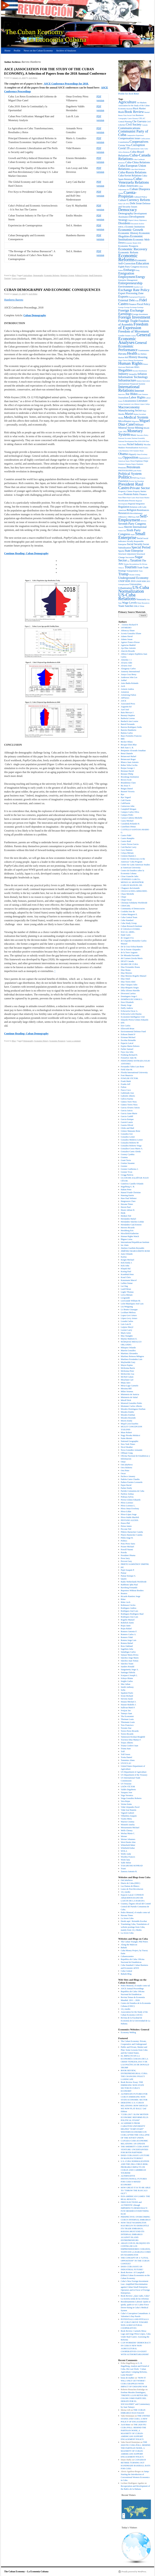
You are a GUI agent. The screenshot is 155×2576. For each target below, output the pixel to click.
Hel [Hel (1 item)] (139, 354)
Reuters (124, 1593)
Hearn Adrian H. (128, 1210)
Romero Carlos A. (128, 1634)
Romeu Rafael (127, 1643)
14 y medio (125, 1892)
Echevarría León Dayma (131, 1014)
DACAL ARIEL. (128, 932)
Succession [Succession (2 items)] (129, 557)
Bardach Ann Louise (129, 721)
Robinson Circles (128, 1605)
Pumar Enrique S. (128, 1576)
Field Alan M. (127, 1069)
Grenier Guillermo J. (129, 1169)
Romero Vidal (127, 1637)
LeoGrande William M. (131, 1300)
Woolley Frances (128, 1857)
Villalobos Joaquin (129, 1816)
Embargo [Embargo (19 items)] (129, 270)
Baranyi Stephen (128, 715)
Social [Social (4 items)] (140, 538)
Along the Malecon (129, 1944)
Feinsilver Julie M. (129, 1058)
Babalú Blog (126, 1974)
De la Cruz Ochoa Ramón (132, 946)
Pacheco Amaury (128, 1476)
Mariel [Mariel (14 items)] (129, 413)
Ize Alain (124, 1245)
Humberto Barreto (13, 299)
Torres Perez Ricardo (130, 1731)
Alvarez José (126, 665)
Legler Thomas (127, 1292)
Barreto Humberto (128, 730)
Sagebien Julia (127, 1649)
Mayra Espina (127, 1365)
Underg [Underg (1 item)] (137, 575)
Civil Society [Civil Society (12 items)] (133, 124)
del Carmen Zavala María (131, 958)
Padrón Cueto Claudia (130, 1479)
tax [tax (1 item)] (128, 561)
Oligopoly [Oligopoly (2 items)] (132, 454)
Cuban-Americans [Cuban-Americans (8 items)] (128, 185)
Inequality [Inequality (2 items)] (133, 374)
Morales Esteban (128, 1415)
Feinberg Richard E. (129, 1055)
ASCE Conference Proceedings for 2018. (66, 83)
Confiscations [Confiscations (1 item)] (145, 139)
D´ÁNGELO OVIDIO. (130, 929)
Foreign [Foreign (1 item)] (121, 307)
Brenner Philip (127, 774)
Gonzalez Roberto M (130, 1142)
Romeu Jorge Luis (128, 1640)
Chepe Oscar (126, 900)
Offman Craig (127, 1453)
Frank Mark (126, 1081)
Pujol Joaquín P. (127, 1570)
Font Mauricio (127, 1075)
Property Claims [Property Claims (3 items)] (125, 491)
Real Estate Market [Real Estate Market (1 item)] (142, 498)
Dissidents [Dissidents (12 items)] (124, 223)
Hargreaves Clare (128, 1201)
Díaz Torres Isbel (128, 981)
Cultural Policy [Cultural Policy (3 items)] (140, 197)
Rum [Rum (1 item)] (134, 517)
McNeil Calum (127, 1377)
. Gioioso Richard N (129, 624)
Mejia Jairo (125, 1382)
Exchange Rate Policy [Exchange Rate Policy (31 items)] (134, 290)
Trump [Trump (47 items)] (123, 574)
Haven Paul (126, 1207)
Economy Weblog (128, 2032)
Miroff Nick (126, 1400)
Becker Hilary (127, 741)
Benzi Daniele (127, 753)
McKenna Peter (127, 1371)
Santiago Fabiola (128, 1672)
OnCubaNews (127, 1464)
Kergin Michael (127, 1259)
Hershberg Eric (127, 1230)
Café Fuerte (126, 800)
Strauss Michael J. (128, 1701)
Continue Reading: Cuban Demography (26, 553)
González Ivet (127, 1134)
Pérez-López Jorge (129, 1514)
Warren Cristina (127, 1821)
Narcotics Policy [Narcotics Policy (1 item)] (142, 435)
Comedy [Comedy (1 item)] (145, 125)
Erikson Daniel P (128, 1034)
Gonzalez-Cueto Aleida (131, 1151)
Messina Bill (126, 1388)
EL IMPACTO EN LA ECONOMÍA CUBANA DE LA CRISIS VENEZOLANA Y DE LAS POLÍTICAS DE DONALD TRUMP (135, 2062)
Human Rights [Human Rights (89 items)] (130, 363)
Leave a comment (19, 278)
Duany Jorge (126, 1005)
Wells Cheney (127, 1830)
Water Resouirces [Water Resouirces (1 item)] (143, 603)
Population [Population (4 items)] (123, 481)
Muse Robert (126, 1432)
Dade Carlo (126, 935)
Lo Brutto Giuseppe (129, 1309)
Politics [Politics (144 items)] (125, 476)
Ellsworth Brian (127, 1028)
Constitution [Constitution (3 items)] (123, 142)
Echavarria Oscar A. (129, 1011)
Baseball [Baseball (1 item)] (129, 109)
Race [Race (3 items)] (124, 497)
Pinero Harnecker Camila (131, 1535)
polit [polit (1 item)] (135, 471)
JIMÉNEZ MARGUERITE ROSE (135, 1251)
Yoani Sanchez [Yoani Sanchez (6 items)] (125, 606)
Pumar (123, 1573)
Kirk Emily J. (126, 1262)
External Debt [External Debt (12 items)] (126, 300)
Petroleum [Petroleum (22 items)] (133, 467)
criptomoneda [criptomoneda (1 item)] (135, 149)
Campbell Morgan (128, 809)
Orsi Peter (125, 1470)
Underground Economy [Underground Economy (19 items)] (133, 577)
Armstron (125, 692)
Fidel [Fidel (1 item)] (137, 301)
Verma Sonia (126, 1804)
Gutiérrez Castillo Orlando (132, 1183)
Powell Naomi (127, 1549)
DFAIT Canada (127, 961)
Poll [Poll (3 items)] (134, 478)
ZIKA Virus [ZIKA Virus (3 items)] (139, 606)
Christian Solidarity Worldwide (134, 902)
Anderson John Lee (129, 677)
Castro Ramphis (127, 838)
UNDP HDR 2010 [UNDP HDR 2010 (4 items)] (126, 581)
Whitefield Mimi (128, 1845)
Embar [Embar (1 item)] (120, 270)
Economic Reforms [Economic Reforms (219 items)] (128, 257)
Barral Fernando (128, 724)
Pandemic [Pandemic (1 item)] (139, 464)
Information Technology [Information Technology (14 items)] (133, 377)
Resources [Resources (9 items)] (124, 513)
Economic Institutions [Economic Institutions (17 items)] (130, 237)
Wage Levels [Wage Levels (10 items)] (129, 602)
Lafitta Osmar (127, 1283)
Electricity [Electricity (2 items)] (144, 267)
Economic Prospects (57, 1041)
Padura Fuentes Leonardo (131, 1482)
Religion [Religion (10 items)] (131, 510)
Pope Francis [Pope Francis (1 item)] (140, 478)
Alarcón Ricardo (128, 651)
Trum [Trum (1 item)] (140, 571)
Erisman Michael (128, 1037)
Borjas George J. (128, 768)
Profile (17, 50)
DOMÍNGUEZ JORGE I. (131, 999)
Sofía (123, 1690)
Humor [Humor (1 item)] (145, 364)
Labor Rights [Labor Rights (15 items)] (137, 397)
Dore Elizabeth (127, 1002)
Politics (124, 1540)
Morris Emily (126, 1420)
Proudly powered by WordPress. (134, 2571)
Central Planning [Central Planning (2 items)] (125, 121)
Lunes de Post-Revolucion (132, 1889)
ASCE (123, 700)
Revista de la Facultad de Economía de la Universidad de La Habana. (135, 2021)
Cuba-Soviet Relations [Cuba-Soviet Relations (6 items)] (129, 175)
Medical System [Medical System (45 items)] (136, 417)
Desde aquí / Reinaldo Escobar (134, 1921)
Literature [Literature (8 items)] (142, 400)
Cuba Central (126, 1971)
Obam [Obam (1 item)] (141, 451)
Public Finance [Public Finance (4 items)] (140, 494)
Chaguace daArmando (130, 888)
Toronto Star (126, 1728)
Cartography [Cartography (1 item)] (122, 118)
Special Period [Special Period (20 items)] (140, 547)
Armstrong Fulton (128, 695)
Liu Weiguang (127, 1306)
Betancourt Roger (128, 759)
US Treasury (126, 1783)
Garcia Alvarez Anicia (130, 1107)
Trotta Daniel (126, 1757)
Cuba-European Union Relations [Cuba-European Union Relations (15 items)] (132, 167)
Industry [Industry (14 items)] (123, 373)
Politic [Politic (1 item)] (139, 471)
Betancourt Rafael (128, 756)
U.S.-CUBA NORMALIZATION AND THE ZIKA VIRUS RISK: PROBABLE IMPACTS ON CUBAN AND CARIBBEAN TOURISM (135, 2167)
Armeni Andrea (127, 689)
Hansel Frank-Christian (131, 1192)
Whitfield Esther (128, 1848)
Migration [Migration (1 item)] (135, 421)
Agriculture (27, 275)
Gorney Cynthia (127, 1154)
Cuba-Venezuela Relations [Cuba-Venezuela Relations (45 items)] (133, 180)
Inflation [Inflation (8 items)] (142, 373)
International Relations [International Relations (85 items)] (129, 388)
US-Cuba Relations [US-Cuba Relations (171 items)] (127, 596)
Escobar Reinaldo (128, 1040)
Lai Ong (124, 1286)
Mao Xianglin (127, 1336)
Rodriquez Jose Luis (129, 1617)
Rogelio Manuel (127, 1619)
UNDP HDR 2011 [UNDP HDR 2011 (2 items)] (143, 581)
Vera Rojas (125, 1801)
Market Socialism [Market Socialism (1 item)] (140, 414)
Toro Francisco (127, 1725)
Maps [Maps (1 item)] (144, 411)
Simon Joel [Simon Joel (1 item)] (122, 531)
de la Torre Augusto (129, 952)
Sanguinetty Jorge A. (129, 1669)
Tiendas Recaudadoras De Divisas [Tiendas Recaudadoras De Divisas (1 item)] (135, 564)
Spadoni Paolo (127, 1693)
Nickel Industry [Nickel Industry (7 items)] (135, 444)
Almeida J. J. (126, 660)
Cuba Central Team (129, 917)
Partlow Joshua (127, 1494)
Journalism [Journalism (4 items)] (123, 397)
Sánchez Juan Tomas (129, 1660)
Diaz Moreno (126, 973)
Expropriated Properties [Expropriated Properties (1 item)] (137, 297)
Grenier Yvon (126, 1172)
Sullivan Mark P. (128, 1707)
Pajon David (126, 1485)
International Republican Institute (135, 1242)
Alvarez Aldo (126, 662)
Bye (122, 794)
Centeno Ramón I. (128, 856)
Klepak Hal (126, 1268)
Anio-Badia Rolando (129, 683)
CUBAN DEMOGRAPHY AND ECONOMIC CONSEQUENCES (52, 290)
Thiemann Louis (128, 1722)
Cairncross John (127, 806)
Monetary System (67, 275)
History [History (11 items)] (133, 357)
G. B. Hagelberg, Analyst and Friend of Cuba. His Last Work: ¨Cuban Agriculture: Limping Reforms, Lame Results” (135, 2369)
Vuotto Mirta (126, 1818)
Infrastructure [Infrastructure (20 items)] (127, 380)
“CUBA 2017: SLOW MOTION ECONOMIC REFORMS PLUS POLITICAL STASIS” (134, 2117)
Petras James (126, 1526)
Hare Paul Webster (129, 1198)
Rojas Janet (126, 1625)
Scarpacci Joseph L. (129, 1675)
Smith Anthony (127, 1687)
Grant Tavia (126, 1160)
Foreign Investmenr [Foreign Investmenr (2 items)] (140, 314)
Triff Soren (125, 1754)
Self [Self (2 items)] (137, 517)
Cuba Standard (127, 920)
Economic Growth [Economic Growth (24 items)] (130, 230)
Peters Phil (125, 1523)
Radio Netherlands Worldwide (134, 1581)
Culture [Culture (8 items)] (122, 200)
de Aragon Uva (127, 938)
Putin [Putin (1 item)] (120, 498)
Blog (14, 275)
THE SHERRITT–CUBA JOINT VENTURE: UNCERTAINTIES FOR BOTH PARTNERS (135, 2149)
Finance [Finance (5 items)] (132, 304)
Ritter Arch (125, 1602)
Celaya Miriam (127, 853)
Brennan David (127, 771)
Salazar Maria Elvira (129, 1655)
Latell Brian (126, 1289)
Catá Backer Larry (128, 847)
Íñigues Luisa (126, 1239)
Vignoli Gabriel (127, 1813)
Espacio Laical (127, 1043)
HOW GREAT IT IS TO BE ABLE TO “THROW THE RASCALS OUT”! (135, 2190)
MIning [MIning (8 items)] (139, 427)
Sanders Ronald (127, 1666)
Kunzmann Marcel (129, 1280)
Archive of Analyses (66, 50)
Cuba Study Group (129, 923)
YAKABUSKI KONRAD (132, 1865)
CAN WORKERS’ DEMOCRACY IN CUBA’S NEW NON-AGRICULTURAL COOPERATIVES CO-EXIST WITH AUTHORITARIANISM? (136, 2348)
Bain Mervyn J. (127, 712)
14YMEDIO (126, 627)
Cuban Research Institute (131, 926)
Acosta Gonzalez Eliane (131, 633)
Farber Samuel (127, 1049)
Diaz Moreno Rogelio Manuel (133, 976)
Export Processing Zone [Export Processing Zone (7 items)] (131, 293)
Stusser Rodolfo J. (128, 1704)
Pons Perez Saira (128, 1543)
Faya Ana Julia (127, 1052)
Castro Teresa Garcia (130, 844)
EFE (123, 1022)
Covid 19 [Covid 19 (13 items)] (123, 148)
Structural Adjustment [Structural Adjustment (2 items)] (127, 554)
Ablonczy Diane (128, 630)
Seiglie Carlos (127, 1681)
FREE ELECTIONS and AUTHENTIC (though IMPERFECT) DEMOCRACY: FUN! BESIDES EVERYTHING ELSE (135, 2208)
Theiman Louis (127, 1719)
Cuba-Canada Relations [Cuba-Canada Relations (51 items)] (134, 157)
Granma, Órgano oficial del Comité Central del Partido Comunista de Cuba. (136, 1906)
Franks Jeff (125, 1084)
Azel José (125, 709)
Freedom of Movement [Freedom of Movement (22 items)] (133, 331)
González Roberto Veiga (131, 1145)
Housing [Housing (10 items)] (143, 357)
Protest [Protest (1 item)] (120, 494)
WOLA (124, 1851)
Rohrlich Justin (127, 1622)
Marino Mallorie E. (129, 1339)
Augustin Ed (126, 706)
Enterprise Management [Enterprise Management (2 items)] (128, 280)
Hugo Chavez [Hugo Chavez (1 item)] (123, 360)
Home (8, 50)
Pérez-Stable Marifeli (130, 1517)
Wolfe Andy (126, 1854)
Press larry (125, 1558)
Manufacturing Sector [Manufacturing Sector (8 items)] (130, 410)
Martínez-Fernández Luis (131, 1359)
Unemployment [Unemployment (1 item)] (123, 584)
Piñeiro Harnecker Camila (132, 1532)
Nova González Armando (131, 1450)
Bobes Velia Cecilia (129, 765)
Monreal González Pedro (131, 1403)
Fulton (123, 1087)
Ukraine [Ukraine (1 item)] (131, 575)
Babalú (124, 1947)
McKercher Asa (127, 1374)
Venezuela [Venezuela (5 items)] (141, 599)
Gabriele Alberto (128, 1096)
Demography (38, 275)
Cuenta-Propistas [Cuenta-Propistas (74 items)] (127, 194)
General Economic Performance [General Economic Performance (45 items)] (132, 346)
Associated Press (128, 703)
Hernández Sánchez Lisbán (132, 1221)
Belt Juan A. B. (127, 747)
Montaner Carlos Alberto (131, 1406)
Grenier (124, 1166)
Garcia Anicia (127, 1110)
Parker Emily (126, 1488)
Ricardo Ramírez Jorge (130, 1596)
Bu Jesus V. (126, 785)
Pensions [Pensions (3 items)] (122, 467)
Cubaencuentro (127, 1956)
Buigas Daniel (127, 788)
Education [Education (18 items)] (142, 263)
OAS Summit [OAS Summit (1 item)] (134, 451)
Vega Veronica (127, 1795)
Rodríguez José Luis (129, 1611)
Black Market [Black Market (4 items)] (139, 108)
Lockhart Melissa (128, 1312)
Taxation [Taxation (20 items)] (135, 560)
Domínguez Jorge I (129, 996)
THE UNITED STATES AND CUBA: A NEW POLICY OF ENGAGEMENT (135, 2419)
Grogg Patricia (127, 1175)
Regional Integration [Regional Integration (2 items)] (136, 504)
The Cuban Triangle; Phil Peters (134, 1941)
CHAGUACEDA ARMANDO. (134, 891)
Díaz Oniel (125, 979)
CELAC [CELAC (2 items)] (142, 118)
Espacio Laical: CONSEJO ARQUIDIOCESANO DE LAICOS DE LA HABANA (133, 1898)
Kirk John (125, 1265)
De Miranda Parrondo (130, 955)
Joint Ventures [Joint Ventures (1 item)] (143, 394)
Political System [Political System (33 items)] (130, 474)
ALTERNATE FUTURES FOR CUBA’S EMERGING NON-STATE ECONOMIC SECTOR (134, 2097)
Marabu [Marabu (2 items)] (121, 414)
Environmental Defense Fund (133, 1031)
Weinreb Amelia (128, 1824)
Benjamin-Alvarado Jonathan (133, 750)
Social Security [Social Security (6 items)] (134, 544)
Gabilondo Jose (127, 1093)
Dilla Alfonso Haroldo (130, 990)
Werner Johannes (128, 1839)
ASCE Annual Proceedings (132, 1988)
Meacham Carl (127, 1379)
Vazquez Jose (126, 1792)
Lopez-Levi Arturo (129, 1315)
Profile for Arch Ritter (128, 93)
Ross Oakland (127, 1646)
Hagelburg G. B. (128, 1186)
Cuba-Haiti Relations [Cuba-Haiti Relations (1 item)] (137, 169)
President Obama (128, 1555)
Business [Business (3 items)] (140, 115)
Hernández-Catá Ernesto (131, 1224)
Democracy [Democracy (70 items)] (127, 209)
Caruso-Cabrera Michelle (131, 818)
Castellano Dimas (128, 826)
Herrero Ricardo (128, 1227)
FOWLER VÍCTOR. (129, 1078)
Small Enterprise (95, 275)
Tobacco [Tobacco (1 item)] (121, 568)
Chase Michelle (127, 894)
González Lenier (128, 1137)
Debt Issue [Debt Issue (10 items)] (136, 203)
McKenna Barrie (128, 1368)
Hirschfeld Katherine (130, 1233)
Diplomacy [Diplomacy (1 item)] (143, 220)
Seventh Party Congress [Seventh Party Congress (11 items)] (132, 523)
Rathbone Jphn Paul (129, 1584)
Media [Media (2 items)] (120, 418)
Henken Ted (126, 1216)
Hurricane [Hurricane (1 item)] (121, 367)
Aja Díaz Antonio (128, 648)
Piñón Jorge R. (127, 1538)
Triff (123, 1751)
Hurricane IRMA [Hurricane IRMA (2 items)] (132, 367)
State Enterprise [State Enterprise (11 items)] (134, 550)
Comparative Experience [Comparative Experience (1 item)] (135, 135)
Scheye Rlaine (127, 1678)
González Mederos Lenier (132, 1139)
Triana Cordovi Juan (129, 1745)
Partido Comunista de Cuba (132, 1491)
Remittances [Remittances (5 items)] (143, 510)
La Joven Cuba (127, 1918)
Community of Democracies (133, 908)
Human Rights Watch (130, 1236)
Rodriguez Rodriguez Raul (132, 1614)
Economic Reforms (51, 275)
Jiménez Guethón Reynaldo (132, 1248)
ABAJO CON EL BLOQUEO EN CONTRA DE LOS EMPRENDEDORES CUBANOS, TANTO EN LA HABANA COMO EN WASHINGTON (136, 2249)
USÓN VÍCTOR (128, 1786)
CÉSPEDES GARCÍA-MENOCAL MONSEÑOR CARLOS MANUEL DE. (132, 882)
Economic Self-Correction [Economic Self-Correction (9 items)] (132, 262)
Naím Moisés (126, 1438)
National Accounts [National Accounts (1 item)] (124, 438)
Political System (81, 275)
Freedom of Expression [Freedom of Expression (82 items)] (133, 326)
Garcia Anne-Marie (129, 1113)
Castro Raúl (126, 841)
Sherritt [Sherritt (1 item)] (121, 527)
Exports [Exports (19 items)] (123, 296)
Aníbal (123, 680)
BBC (123, 739)
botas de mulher (127, 2377)
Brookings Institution (130, 777)
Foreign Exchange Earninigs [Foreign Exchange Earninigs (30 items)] (131, 312)
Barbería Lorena (128, 718)
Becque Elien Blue (129, 744)
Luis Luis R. (126, 1324)
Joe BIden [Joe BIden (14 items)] (131, 394)
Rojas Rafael (126, 1628)
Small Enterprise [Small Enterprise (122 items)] (131, 535)
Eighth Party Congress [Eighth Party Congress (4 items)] (128, 266)
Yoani (123, 1868)
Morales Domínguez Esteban (133, 1409)
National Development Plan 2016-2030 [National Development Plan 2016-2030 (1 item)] (132, 441)
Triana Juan (126, 1748)
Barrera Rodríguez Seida (131, 727)
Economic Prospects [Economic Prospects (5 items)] (128, 246)
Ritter (123, 1599)
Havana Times (127, 1204)
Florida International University (134, 1072)
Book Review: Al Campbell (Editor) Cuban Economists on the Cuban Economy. (135, 2275)
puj (122, 1567)
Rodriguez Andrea (128, 1608)
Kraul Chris (126, 1277)
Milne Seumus (127, 1391)
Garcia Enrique (127, 1119)
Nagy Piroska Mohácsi (130, 1435)
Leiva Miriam (127, 1295)
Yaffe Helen (126, 1862)
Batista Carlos (127, 733)
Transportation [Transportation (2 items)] (132, 571)
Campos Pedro (127, 815)
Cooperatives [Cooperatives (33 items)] (139, 142)
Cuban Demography (34, 315)
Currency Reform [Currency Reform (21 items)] (138, 200)
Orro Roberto (126, 1467)
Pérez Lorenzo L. (128, 1505)
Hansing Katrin (127, 1195)
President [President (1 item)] (140, 481)
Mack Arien (126, 1333)
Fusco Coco (126, 1090)
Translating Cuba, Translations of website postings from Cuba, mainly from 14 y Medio (135, 1927)
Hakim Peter (126, 1189)
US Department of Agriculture (134, 1772)
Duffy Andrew (127, 1008)
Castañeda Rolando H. (130, 823)
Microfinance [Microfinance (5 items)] (125, 421)
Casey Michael (127, 820)
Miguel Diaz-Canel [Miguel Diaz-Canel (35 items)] (134, 422)
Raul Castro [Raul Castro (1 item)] (131, 498)
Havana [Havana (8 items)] (122, 353)
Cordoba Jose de (128, 911)
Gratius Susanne (128, 1163)
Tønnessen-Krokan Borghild (133, 1737)
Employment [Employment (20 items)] (126, 277)
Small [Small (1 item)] (133, 534)
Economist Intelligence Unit (133, 1017)
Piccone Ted (126, 1529)
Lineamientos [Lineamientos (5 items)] (129, 400)
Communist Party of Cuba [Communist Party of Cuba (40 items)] (133, 133)
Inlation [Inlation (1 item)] (139, 381)
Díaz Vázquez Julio (129, 984)
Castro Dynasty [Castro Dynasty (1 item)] (132, 118)
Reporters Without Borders (132, 1590)
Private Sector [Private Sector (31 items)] (140, 488)
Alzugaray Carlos (128, 668)
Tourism (7, 278)
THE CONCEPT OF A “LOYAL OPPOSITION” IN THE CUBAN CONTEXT (135, 2260)
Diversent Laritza (128, 993)
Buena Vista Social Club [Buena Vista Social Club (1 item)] (126, 115)
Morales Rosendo (128, 1418)
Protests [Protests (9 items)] (128, 494)
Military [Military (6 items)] (139, 424)
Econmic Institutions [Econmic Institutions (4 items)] (135, 226)
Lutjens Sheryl (127, 1327)
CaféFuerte (125, 803)
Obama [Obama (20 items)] (123, 454)
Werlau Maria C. (128, 1833)
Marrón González (128, 1350)
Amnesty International (130, 671)
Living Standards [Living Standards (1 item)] (124, 404)
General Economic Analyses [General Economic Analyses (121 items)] (134, 338)
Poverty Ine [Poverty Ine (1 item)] (133, 481)
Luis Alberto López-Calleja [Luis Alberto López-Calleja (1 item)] (140, 404)
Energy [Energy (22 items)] (140, 277)
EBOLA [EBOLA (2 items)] (121, 227)
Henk (123, 1213)
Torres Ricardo (127, 1734)
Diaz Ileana (126, 970)
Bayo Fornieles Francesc (131, 736)
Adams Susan (126, 639)
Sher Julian (125, 1684)
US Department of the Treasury (134, 1775)
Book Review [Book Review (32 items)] (134, 112)
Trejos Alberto (127, 1742)
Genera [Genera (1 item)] (133, 336)
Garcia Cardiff (127, 1116)
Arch (123, 686)
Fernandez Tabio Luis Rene (132, 1066)
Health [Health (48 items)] (132, 353)
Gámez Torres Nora (129, 1104)
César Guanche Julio (129, 876)
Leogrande (125, 1298)
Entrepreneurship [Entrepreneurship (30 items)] (130, 283)
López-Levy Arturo (129, 1318)
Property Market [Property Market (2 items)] (139, 491)
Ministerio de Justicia (130, 1394)
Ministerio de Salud (129, 1397)
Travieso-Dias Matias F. (131, 1739)
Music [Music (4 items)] (133, 435)
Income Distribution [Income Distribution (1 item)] (140, 371)
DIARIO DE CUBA (129, 964)
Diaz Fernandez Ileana (130, 967)
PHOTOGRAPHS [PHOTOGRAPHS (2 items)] (125, 470)
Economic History (41, 1041)
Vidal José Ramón (128, 1810)
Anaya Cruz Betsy (128, 674)
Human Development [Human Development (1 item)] (135, 360)
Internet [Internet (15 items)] (139, 390)
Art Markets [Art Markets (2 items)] (142, 102)
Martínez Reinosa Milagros (132, 1356)
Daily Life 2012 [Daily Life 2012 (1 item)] (123, 204)
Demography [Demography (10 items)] (125, 213)
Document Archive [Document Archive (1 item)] (137, 224)
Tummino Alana (127, 1760)
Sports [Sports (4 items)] (121, 551)
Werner (124, 1836)
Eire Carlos (125, 1025)
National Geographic (130, 1441)
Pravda (124, 1552)
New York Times (128, 1444)
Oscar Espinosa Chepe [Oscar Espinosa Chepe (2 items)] (139, 461)
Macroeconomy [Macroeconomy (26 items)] (129, 407)
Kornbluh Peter (127, 1274)
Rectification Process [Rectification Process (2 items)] (126, 500)
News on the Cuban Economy (38, 50)
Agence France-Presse (130, 642)
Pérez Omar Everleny (130, 1508)
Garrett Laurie (127, 1122)
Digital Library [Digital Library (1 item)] (133, 220)
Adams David (127, 636)
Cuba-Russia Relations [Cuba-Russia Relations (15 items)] (132, 172)
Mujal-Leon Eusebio (129, 1423)
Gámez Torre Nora (129, 1101)
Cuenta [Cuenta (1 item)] (120, 193)
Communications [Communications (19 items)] (129, 128)
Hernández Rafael (128, 1219)
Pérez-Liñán (126, 1511)
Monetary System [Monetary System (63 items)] (130, 433)
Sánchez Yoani (127, 1663)
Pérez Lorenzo (127, 1502)
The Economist (127, 1716)
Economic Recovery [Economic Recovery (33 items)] (132, 249)
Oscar (123, 1473)
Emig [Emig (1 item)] (137, 270)
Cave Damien (126, 850)
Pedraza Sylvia (127, 1497)
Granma (124, 1157)
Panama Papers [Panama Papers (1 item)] (130, 464)
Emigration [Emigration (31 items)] (126, 273)
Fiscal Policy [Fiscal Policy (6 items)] (143, 304)
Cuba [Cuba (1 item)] (142, 149)
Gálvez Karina (127, 1099)
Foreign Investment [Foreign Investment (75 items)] (134, 317)
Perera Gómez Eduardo (130, 1499)
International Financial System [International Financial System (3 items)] (131, 384)
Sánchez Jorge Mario (130, 1658)
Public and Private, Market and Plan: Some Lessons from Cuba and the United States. (134, 2050)
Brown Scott (126, 780)
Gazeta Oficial (127, 1125)
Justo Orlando (127, 1254)
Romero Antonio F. (129, 1631)
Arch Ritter (33, 78)
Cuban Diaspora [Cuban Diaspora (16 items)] (140, 189)
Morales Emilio (127, 1412)
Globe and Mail (127, 1128)
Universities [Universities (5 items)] (135, 584)
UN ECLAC (126, 1763)
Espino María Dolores (130, 1046)
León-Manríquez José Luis (132, 1303)
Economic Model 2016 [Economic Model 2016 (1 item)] (133, 243)
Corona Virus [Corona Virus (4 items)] (124, 145)
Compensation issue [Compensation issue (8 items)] (129, 138)
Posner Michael (127, 1546)
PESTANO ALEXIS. (130, 1520)
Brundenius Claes (128, 782)
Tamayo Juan (126, 1713)
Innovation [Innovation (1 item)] (146, 381)
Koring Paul (126, 1271)
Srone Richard (127, 1696)
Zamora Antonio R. (129, 1871)
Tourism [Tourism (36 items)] (131, 567)
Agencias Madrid (128, 645)
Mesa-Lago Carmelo (129, 1385)
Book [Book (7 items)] (121, 112)
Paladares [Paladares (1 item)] (121, 464)
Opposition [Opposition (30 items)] (130, 457)
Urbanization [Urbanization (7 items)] (125, 588)
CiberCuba (125, 905)
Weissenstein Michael (130, 1827)
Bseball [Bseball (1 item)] (147, 112)
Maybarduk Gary (128, 1362)
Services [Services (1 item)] (143, 521)
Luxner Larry (126, 1330)
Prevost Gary (126, 1561)
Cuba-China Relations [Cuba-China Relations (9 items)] (137, 162)
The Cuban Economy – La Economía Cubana (26, 2571)
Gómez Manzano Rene (130, 1131)
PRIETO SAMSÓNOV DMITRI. (135, 1564)
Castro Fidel (126, 835)
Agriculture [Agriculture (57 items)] (127, 102)
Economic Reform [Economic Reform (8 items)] (128, 252)
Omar (123, 1461)
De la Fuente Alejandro (130, 949)
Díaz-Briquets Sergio (130, 987)
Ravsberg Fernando (129, 1587)
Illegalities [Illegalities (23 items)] (125, 370)
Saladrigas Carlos (128, 1652)
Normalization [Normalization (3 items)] (132, 447)
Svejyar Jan (126, 1710)
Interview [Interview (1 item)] (121, 394)
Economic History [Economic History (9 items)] (128, 233)
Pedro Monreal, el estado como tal (135, 1912)
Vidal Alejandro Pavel (130, 1807)
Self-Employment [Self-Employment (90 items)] (133, 518)
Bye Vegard (126, 797)
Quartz (123, 1579)
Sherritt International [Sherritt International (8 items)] (135, 526)
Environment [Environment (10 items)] (125, 286)
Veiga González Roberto (131, 1798)
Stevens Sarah (127, 1698)
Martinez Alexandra (129, 1353)
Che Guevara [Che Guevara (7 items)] (139, 121)
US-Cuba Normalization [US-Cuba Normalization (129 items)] (133, 589)
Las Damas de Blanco (130, 1886)
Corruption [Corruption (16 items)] (138, 145)
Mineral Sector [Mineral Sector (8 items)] (126, 427)
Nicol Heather (127, 1447)
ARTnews (125, 698)
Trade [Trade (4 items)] (139, 567)
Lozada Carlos (127, 1321)
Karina (123, 1257)
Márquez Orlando (128, 1347)
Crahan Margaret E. (129, 914)
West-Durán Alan (128, 1842)
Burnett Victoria (127, 791)
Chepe (123, 897)
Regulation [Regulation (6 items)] (124, 506)
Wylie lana (125, 1859)
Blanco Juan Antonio (130, 762)
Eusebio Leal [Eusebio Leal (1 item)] (138, 287)
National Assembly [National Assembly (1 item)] (138, 438)
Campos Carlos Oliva (130, 812)
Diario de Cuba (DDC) (130, 1883)
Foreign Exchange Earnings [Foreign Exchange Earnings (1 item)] (133, 307)
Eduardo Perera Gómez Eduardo (134, 1019)
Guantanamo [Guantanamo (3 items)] (143, 350)
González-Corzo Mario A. (132, 1148)
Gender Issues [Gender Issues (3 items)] (124, 335)
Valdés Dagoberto (128, 1789)
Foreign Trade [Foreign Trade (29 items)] (128, 321)
